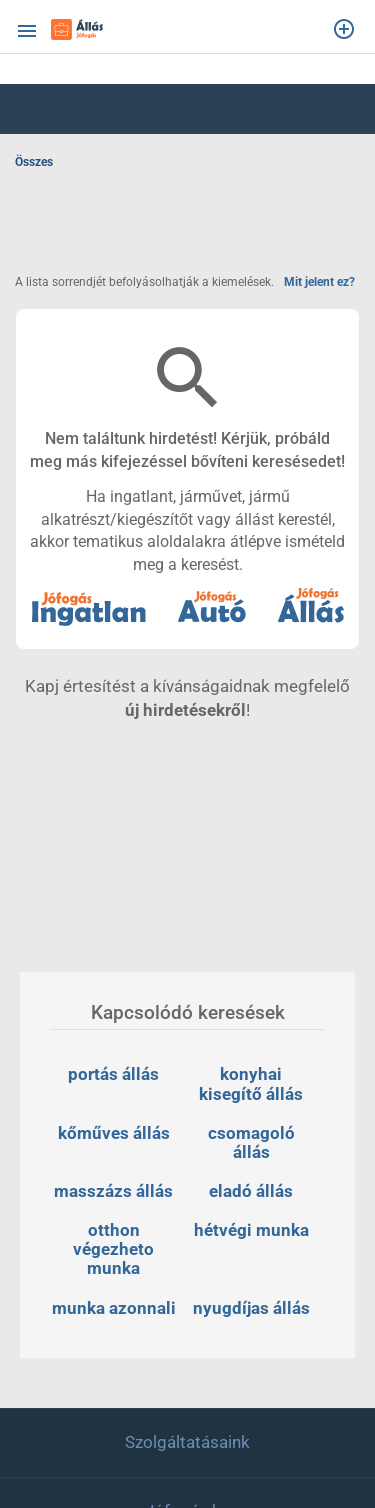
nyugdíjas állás (251, 1308)
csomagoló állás (253, 1142)
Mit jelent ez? (319, 282)
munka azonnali (114, 1308)
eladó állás (251, 1191)
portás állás (113, 1074)
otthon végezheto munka (115, 1249)
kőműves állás (114, 1133)
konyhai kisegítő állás (251, 1083)
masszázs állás (113, 1191)
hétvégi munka (251, 1230)
